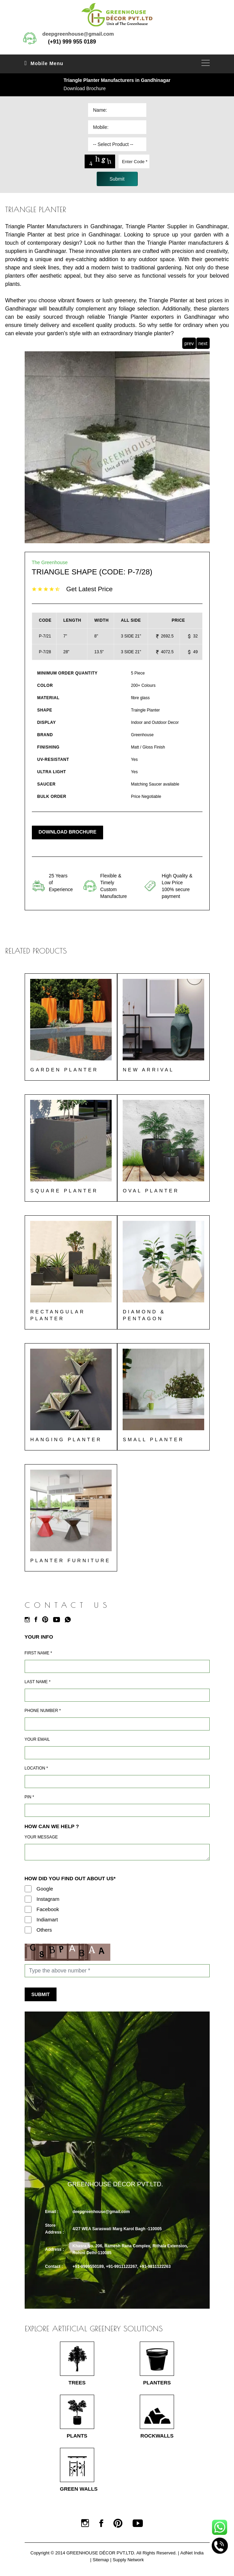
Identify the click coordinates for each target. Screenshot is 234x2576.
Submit (41, 1994)
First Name (38, 1653)
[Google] (28, 1889)
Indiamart (47, 1920)
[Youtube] (58, 1620)
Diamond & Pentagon (144, 1315)
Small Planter (153, 1440)
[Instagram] (29, 1620)
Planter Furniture (70, 1561)
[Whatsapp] (69, 1620)
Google (45, 1889)
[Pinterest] (47, 1620)
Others (44, 1930)
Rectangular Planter (57, 1315)
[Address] (117, 1781)
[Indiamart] (28, 1920)
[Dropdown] (117, 144)
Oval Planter (151, 1191)
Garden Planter (64, 1070)
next (202, 343)
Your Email (37, 1739)
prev (189, 343)
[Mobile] (117, 1724)
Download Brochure (85, 88)
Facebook (48, 1909)
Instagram (48, 1899)
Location (36, 1768)
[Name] (117, 1666)
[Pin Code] (117, 1810)
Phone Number (43, 1711)
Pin (29, 1797)
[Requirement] (117, 1852)
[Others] (28, 1930)
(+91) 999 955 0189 (72, 42)
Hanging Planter (66, 1440)
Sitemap (101, 2560)
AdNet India (192, 2553)
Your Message (41, 1837)
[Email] (117, 1753)
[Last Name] (117, 1695)
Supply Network (128, 2560)
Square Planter (64, 1191)
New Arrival (148, 1070)
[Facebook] (38, 1620)
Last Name (38, 1682)
